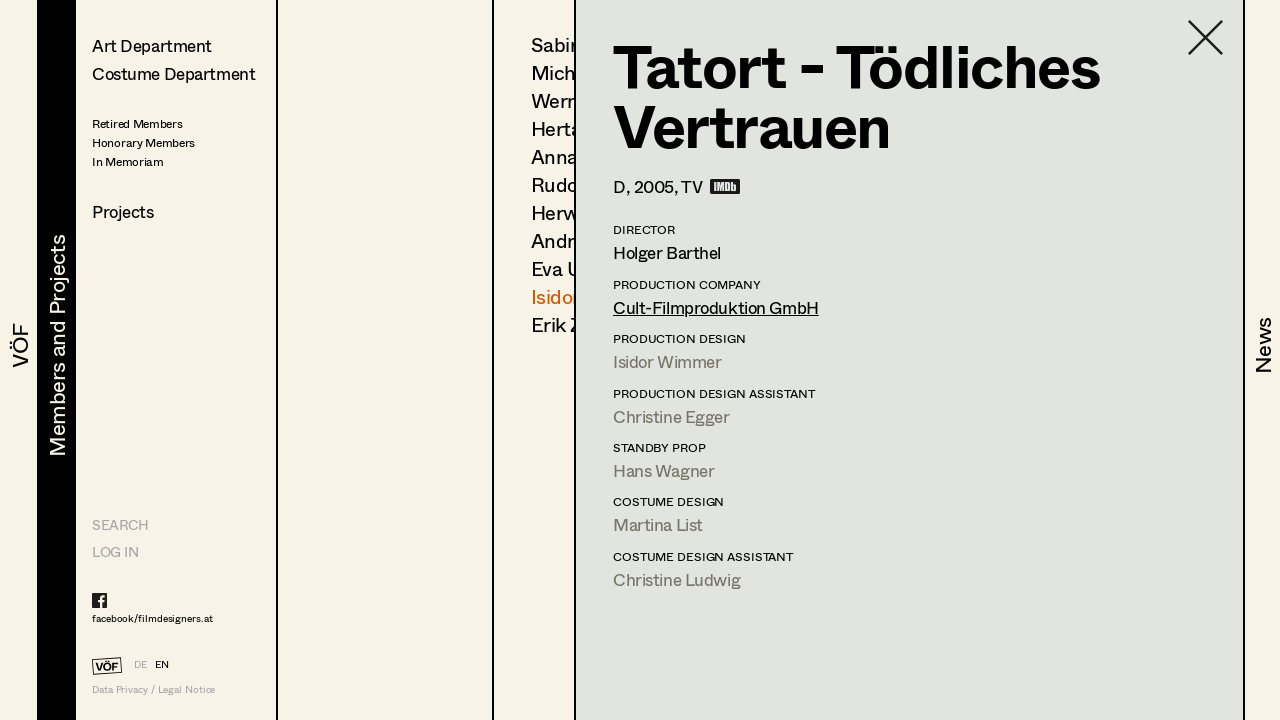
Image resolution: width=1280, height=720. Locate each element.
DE (140, 664)
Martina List (658, 524)
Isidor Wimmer (667, 361)
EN (162, 664)
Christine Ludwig (676, 579)
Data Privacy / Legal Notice (153, 689)
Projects (123, 211)
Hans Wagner (663, 470)
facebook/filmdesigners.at (152, 618)
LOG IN (115, 551)
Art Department (152, 45)
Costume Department (173, 73)
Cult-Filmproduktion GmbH (716, 307)
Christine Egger (671, 416)
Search (120, 524)
